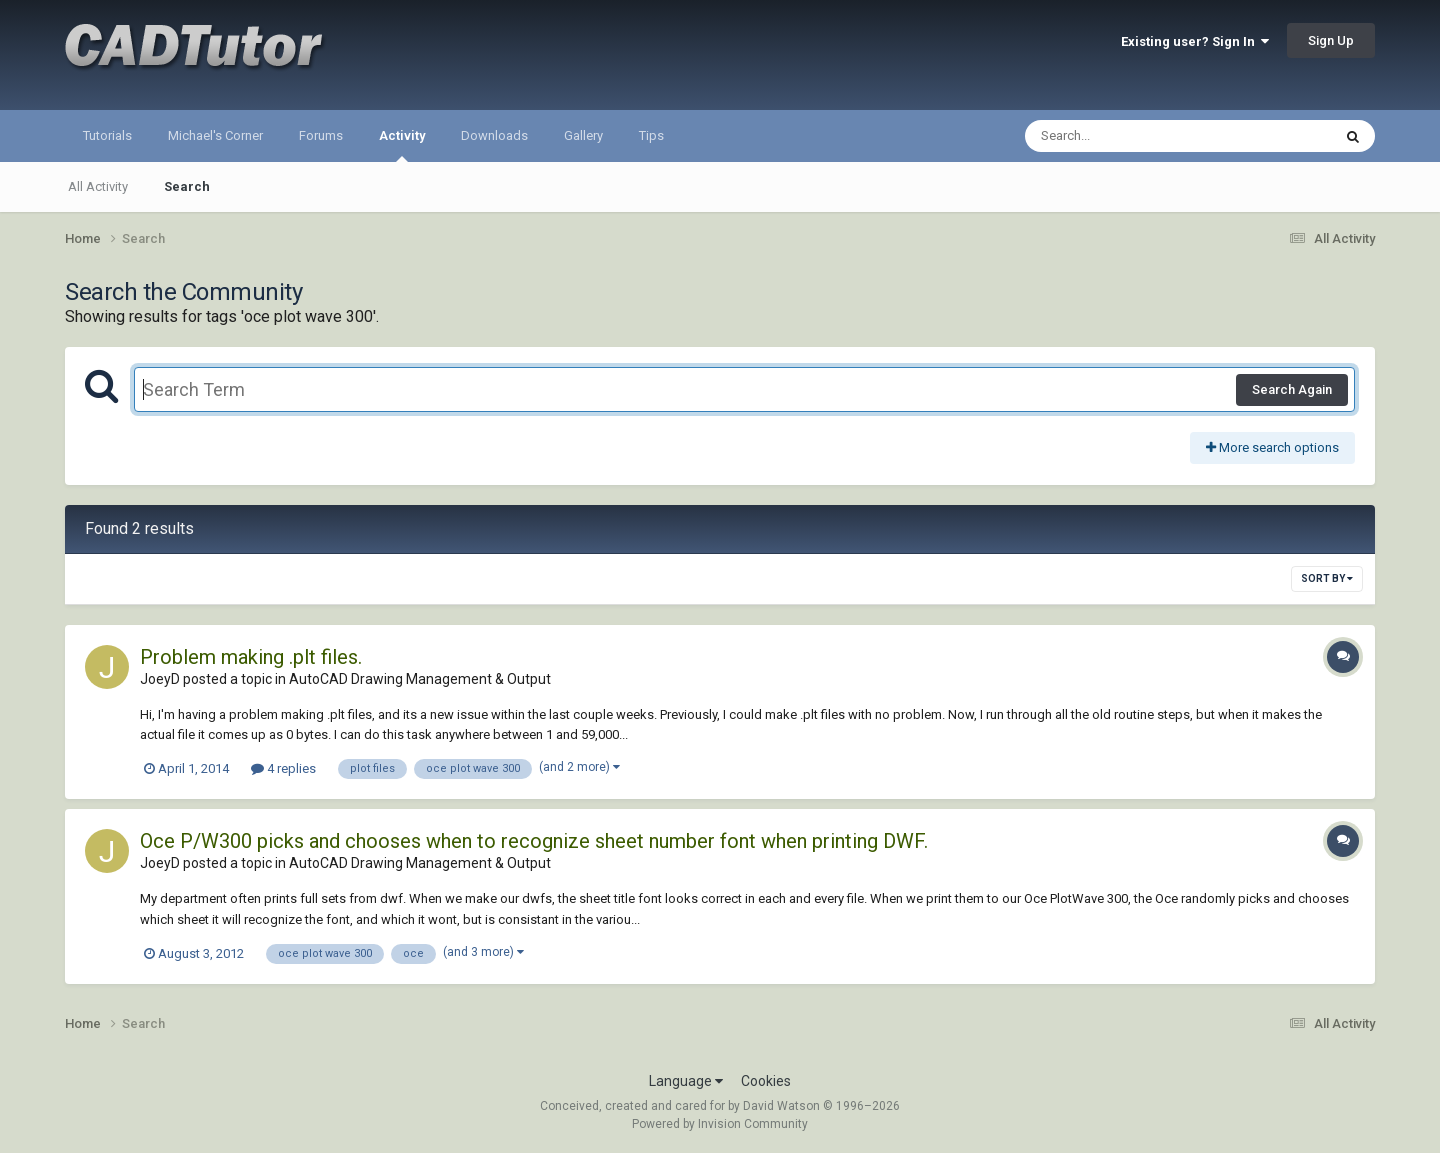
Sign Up (1331, 40)
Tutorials (107, 135)
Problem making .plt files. (251, 657)
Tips (651, 135)
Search (187, 186)
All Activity (98, 186)
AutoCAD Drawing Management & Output (420, 679)
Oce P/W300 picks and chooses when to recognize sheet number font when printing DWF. (534, 841)
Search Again (1292, 389)
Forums (321, 135)
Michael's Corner (215, 135)
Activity (402, 145)
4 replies (283, 768)
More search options (1272, 447)
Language (686, 1081)
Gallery (583, 135)
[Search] (1126, 136)
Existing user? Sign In (1195, 41)
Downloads (494, 135)
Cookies (766, 1081)
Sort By (1327, 578)
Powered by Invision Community (720, 1124)
